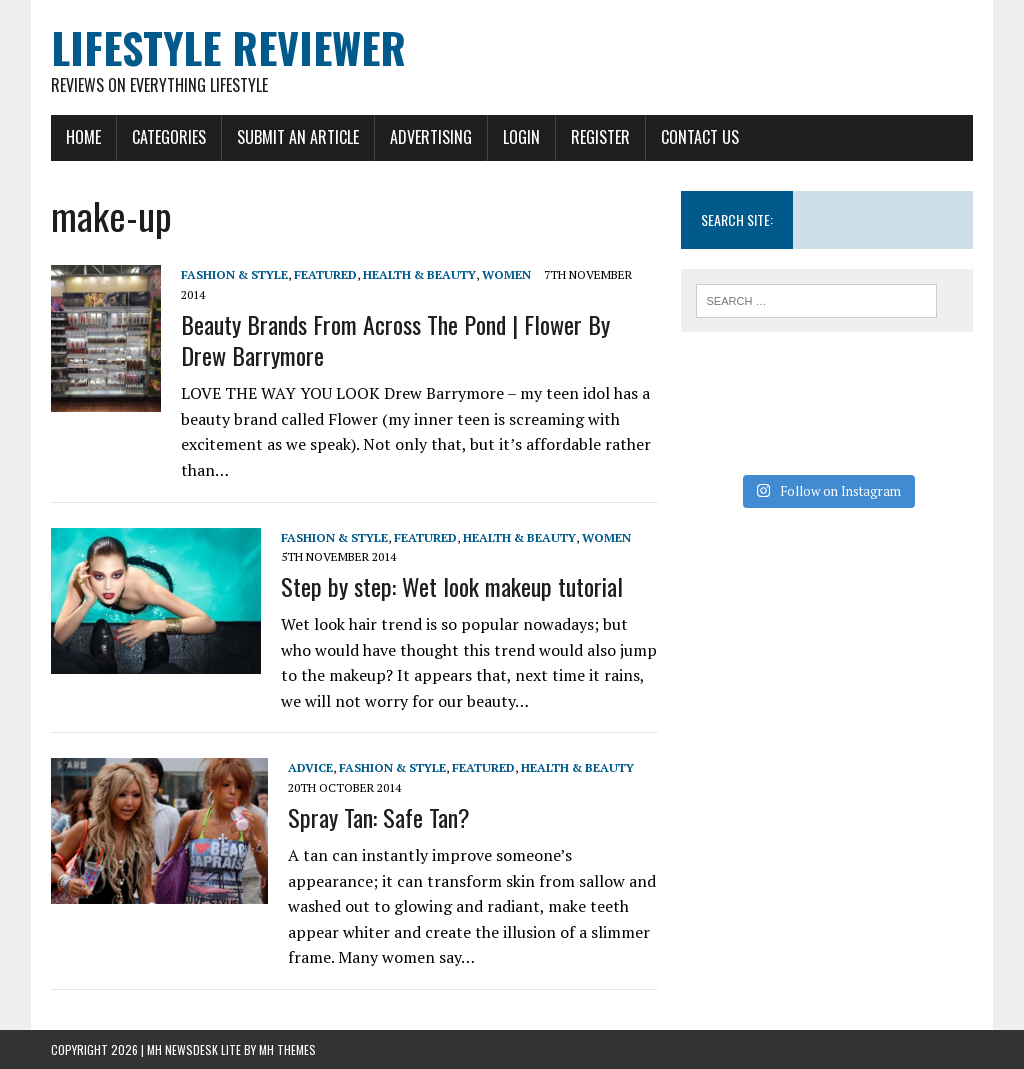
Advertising (431, 137)
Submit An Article (298, 137)
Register (600, 137)
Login (521, 137)
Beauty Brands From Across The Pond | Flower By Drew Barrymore (395, 339)
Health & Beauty (419, 274)
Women (506, 274)
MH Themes (287, 1049)
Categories (169, 137)
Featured (325, 274)
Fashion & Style (234, 274)
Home (83, 137)
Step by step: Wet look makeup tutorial (452, 586)
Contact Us (700, 137)
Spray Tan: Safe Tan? (379, 817)
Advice (310, 767)
